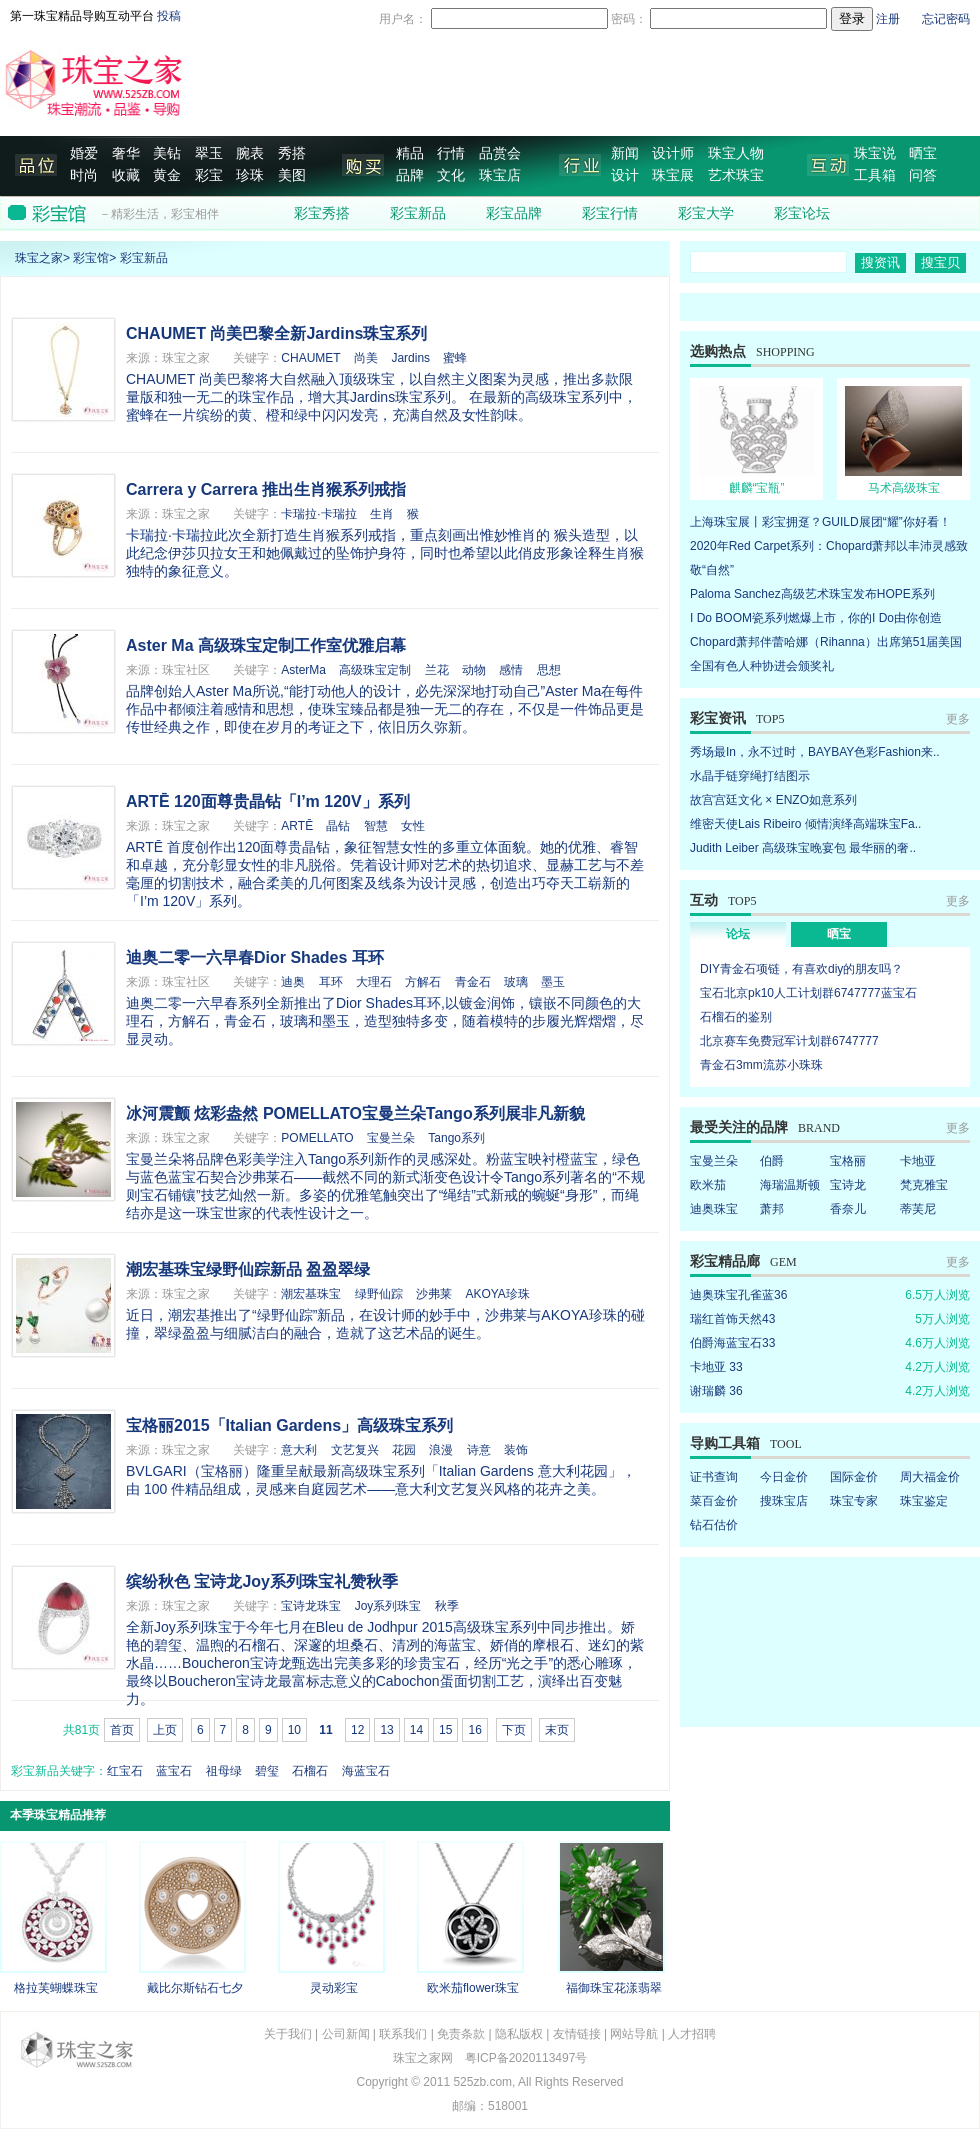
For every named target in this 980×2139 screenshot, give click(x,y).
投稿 (169, 16)
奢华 (126, 153)
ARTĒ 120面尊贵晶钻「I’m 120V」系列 (268, 801)
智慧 (376, 826)
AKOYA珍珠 (497, 1294)
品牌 (410, 175)
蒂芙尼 (918, 1209)
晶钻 (338, 826)
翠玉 (209, 153)
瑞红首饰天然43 (732, 1319)
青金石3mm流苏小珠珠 (761, 1065)
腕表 (250, 153)
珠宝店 (500, 175)
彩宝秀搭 (322, 213)
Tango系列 (456, 1138)
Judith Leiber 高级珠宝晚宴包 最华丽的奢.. (803, 848)
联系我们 (403, 2034)
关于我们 (288, 2034)
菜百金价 (714, 1501)
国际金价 (854, 1477)
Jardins (410, 358)
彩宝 (209, 175)
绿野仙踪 (379, 1294)
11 (325, 1730)
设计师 (673, 153)
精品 (410, 153)
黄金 (167, 175)
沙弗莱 (434, 1294)
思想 (549, 670)
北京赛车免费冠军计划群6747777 (789, 1041)
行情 (451, 153)
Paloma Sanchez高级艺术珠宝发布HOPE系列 (812, 594)
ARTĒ (297, 826)
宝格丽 (848, 1161)
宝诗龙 (848, 1185)
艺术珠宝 (736, 175)
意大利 (299, 1450)
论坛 (738, 934)
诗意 (479, 1450)
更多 (958, 719)
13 (386, 1730)
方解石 (423, 982)
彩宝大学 (706, 213)
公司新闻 (346, 2034)
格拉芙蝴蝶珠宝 (56, 1988)
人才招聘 (692, 2034)
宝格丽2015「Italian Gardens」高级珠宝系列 (289, 1425)
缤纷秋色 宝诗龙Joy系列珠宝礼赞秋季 (262, 1581)
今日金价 (784, 1477)
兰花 (437, 670)
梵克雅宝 (924, 1185)
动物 (474, 670)
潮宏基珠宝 (311, 1294)
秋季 (447, 1606)
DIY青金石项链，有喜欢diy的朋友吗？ (801, 969)
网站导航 (634, 2034)
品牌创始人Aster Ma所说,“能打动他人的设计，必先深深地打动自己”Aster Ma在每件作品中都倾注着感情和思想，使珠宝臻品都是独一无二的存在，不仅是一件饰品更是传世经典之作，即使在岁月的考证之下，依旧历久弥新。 (385, 709)
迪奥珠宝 (714, 1209)
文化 (451, 175)
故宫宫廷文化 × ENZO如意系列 (773, 800)
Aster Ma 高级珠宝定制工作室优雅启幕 (266, 645)
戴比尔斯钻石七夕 (195, 1988)
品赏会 (500, 153)
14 (416, 1730)
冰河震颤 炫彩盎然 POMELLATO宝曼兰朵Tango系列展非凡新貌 (355, 1113)
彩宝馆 (91, 258)
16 (474, 1730)
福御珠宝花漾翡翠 (614, 1988)
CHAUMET (310, 358)
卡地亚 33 (716, 1367)
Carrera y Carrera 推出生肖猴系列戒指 (266, 489)
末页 (557, 1730)
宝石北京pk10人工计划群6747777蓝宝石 (808, 993)
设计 (625, 175)
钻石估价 (714, 1525)
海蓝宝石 (366, 1771)
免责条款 (461, 2034)
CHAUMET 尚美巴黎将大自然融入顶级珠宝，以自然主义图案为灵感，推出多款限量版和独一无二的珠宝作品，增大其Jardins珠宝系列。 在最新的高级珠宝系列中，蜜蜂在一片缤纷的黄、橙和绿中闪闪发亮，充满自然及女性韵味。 (381, 397)
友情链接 (577, 2034)
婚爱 (84, 153)
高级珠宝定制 (375, 670)
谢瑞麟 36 (716, 1391)
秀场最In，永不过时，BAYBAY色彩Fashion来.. (815, 752)
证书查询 (714, 1477)
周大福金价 (930, 1477)
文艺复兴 (355, 1450)
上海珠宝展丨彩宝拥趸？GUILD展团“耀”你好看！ (820, 522)
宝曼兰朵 (391, 1138)
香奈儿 (848, 1209)
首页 (122, 1730)
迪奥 (293, 982)
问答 (923, 175)
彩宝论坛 (802, 213)
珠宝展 (673, 175)
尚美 (366, 358)
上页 (165, 1730)
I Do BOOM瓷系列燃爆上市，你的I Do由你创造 (816, 618)
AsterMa (303, 670)
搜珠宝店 (784, 1501)
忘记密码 (946, 19)
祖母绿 (224, 1771)
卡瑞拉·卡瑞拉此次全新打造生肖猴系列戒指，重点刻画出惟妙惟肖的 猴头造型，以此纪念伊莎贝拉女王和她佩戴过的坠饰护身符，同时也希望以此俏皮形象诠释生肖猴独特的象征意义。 (385, 553)
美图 (292, 175)
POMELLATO (317, 1138)
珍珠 (250, 175)
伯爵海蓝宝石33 (732, 1343)
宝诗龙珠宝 (311, 1606)
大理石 (374, 982)
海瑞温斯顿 (790, 1185)
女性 (413, 826)
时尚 (84, 175)
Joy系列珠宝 (388, 1606)
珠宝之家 (39, 258)
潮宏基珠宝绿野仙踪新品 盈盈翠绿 (248, 1269)
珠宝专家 (854, 1501)
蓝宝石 (174, 1771)
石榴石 (310, 1771)
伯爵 (772, 1161)
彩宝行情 (610, 213)
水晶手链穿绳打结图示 (750, 776)
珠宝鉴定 (924, 1501)
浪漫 (441, 1450)
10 (294, 1730)
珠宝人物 (736, 153)
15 (445, 1730)
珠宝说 (875, 153)
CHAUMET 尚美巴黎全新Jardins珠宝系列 (276, 333)
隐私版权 (519, 2034)
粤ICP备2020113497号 (526, 2058)
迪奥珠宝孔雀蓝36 (738, 1295)
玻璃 (516, 982)
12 (357, 1730)
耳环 (331, 982)
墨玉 (553, 982)
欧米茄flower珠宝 (473, 1988)
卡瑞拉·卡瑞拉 (318, 514)
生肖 (382, 514)
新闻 (625, 153)
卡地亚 (918, 1161)
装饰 (516, 1450)
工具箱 (875, 175)
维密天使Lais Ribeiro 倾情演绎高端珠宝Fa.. (805, 824)
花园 (404, 1450)
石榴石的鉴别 (736, 1017)
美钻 (167, 153)
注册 (888, 19)
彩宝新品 (418, 213)
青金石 (473, 982)
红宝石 (125, 1771)
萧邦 (772, 1209)
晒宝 (923, 153)
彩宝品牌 (514, 213)
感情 (511, 670)
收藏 (126, 175)
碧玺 (267, 1771)
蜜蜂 (455, 358)
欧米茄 (708, 1185)
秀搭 (292, 153)
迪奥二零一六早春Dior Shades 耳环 (255, 957)
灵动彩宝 (334, 1988)
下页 (514, 1730)
